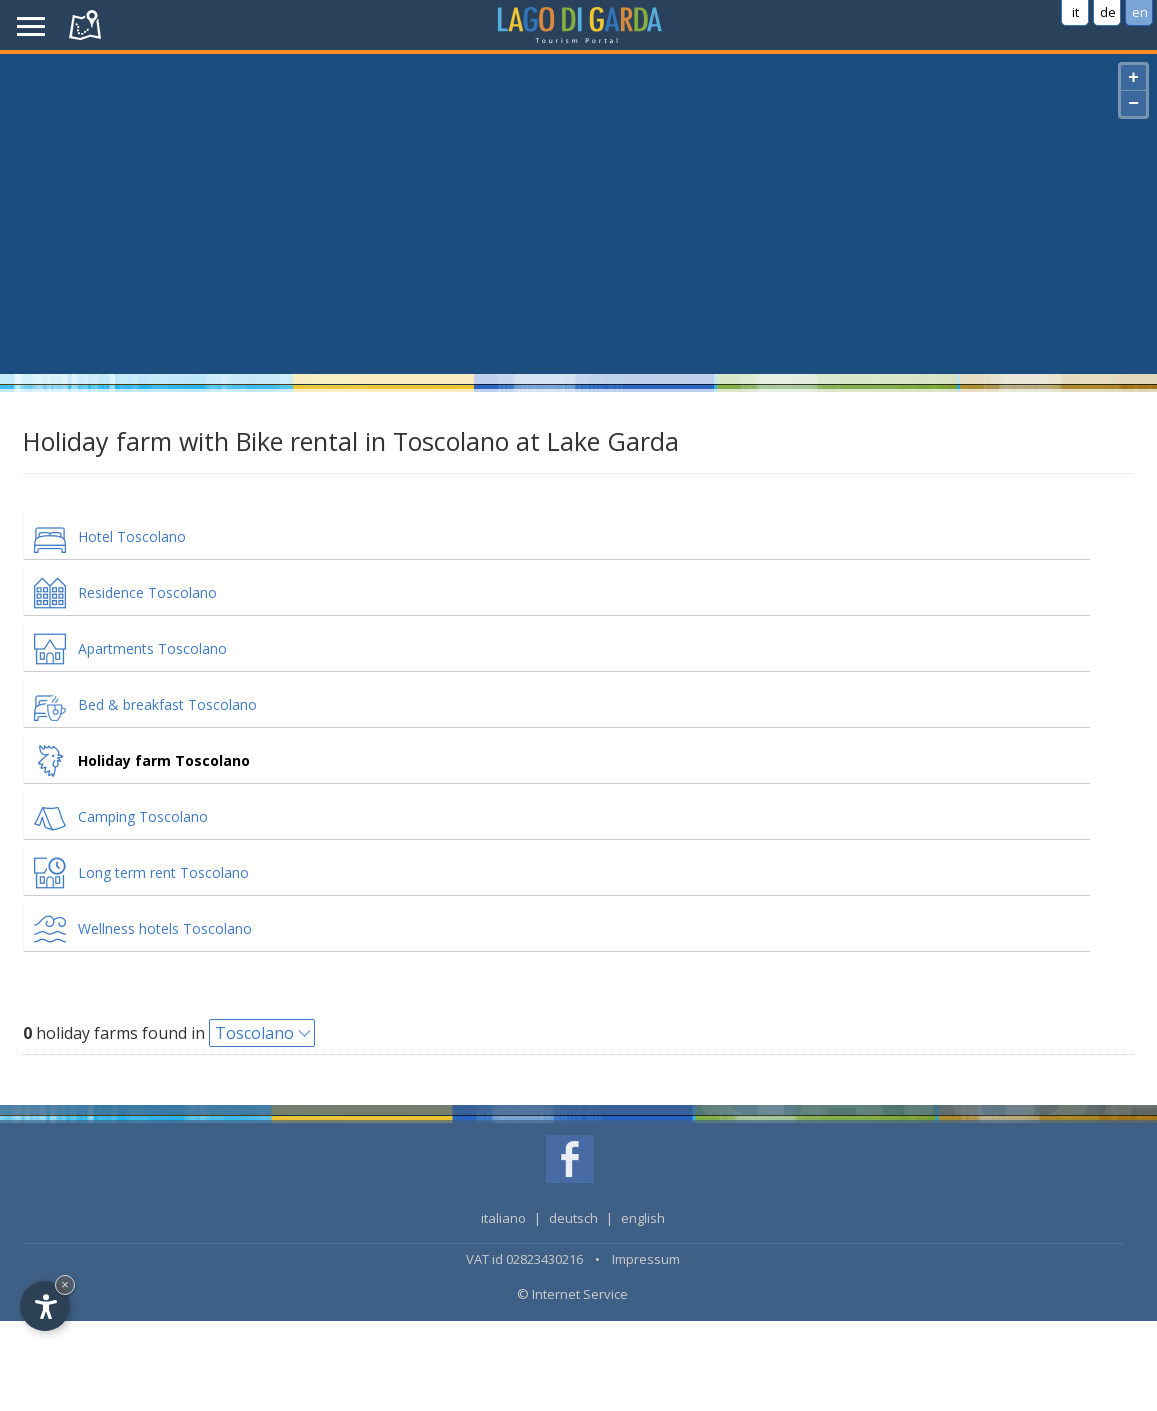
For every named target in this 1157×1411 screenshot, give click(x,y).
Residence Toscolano (147, 592)
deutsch (573, 1218)
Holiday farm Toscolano (164, 760)
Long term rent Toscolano (163, 872)
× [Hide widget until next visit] (65, 1284)
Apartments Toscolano (152, 648)
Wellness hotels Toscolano (165, 928)
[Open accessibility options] (45, 1306)
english (643, 1218)
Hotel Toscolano (132, 536)
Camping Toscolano (143, 816)
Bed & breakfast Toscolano (167, 704)
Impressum (646, 1259)
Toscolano (254, 1033)
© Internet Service (572, 1294)
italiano (503, 1218)
